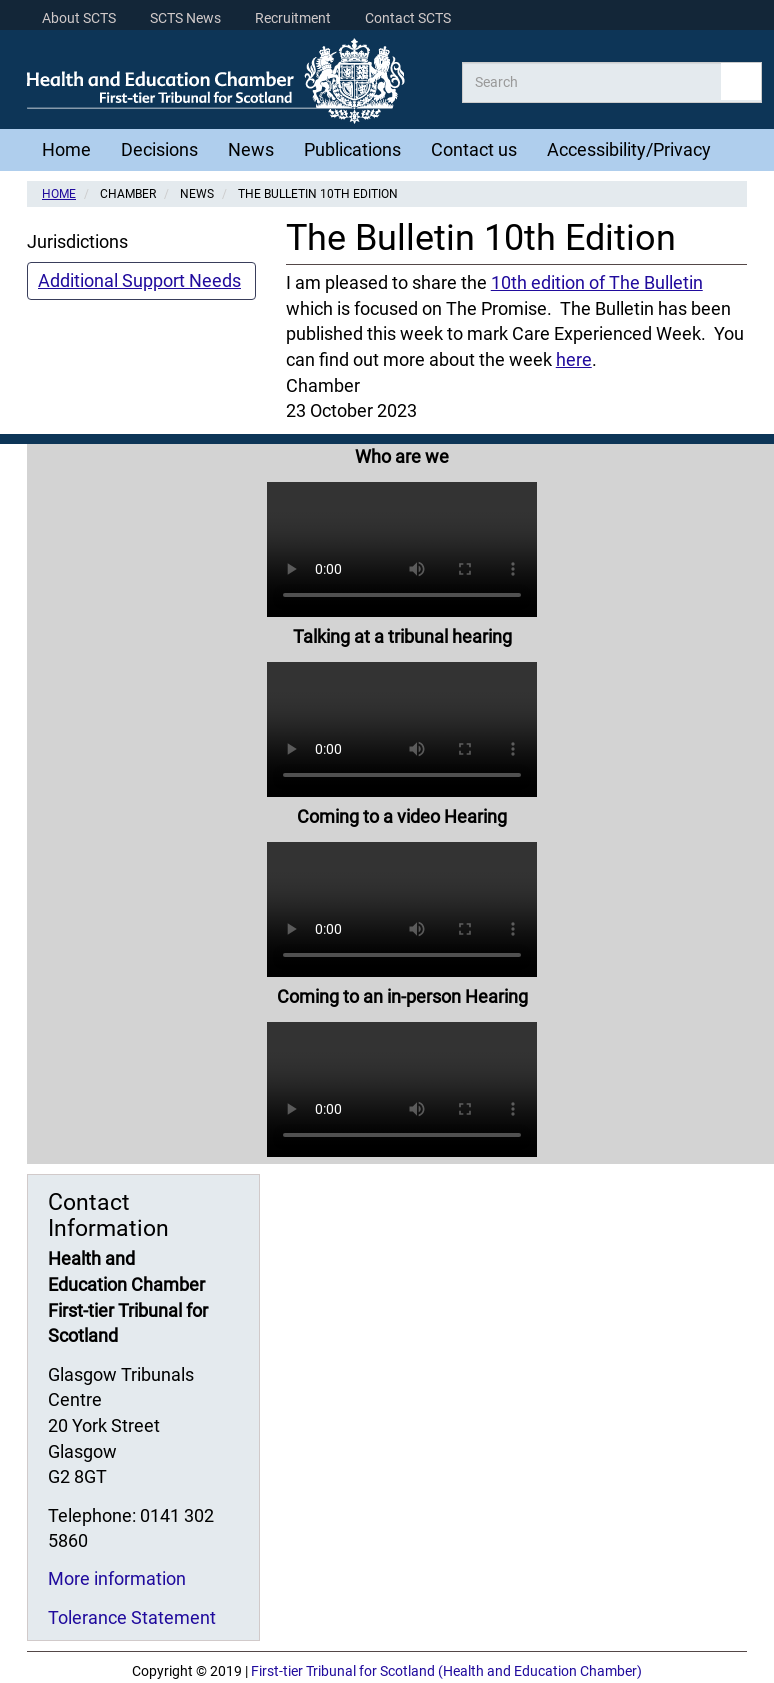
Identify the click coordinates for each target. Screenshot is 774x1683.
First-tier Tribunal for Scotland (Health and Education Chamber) (446, 1671)
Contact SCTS (408, 18)
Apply (741, 81)
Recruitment (293, 18)
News (251, 149)
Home (66, 149)
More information (117, 1578)
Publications (352, 149)
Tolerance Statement (132, 1617)
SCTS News (185, 18)
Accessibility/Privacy (629, 149)
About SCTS (79, 18)
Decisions (159, 149)
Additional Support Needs (139, 280)
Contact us (474, 149)
